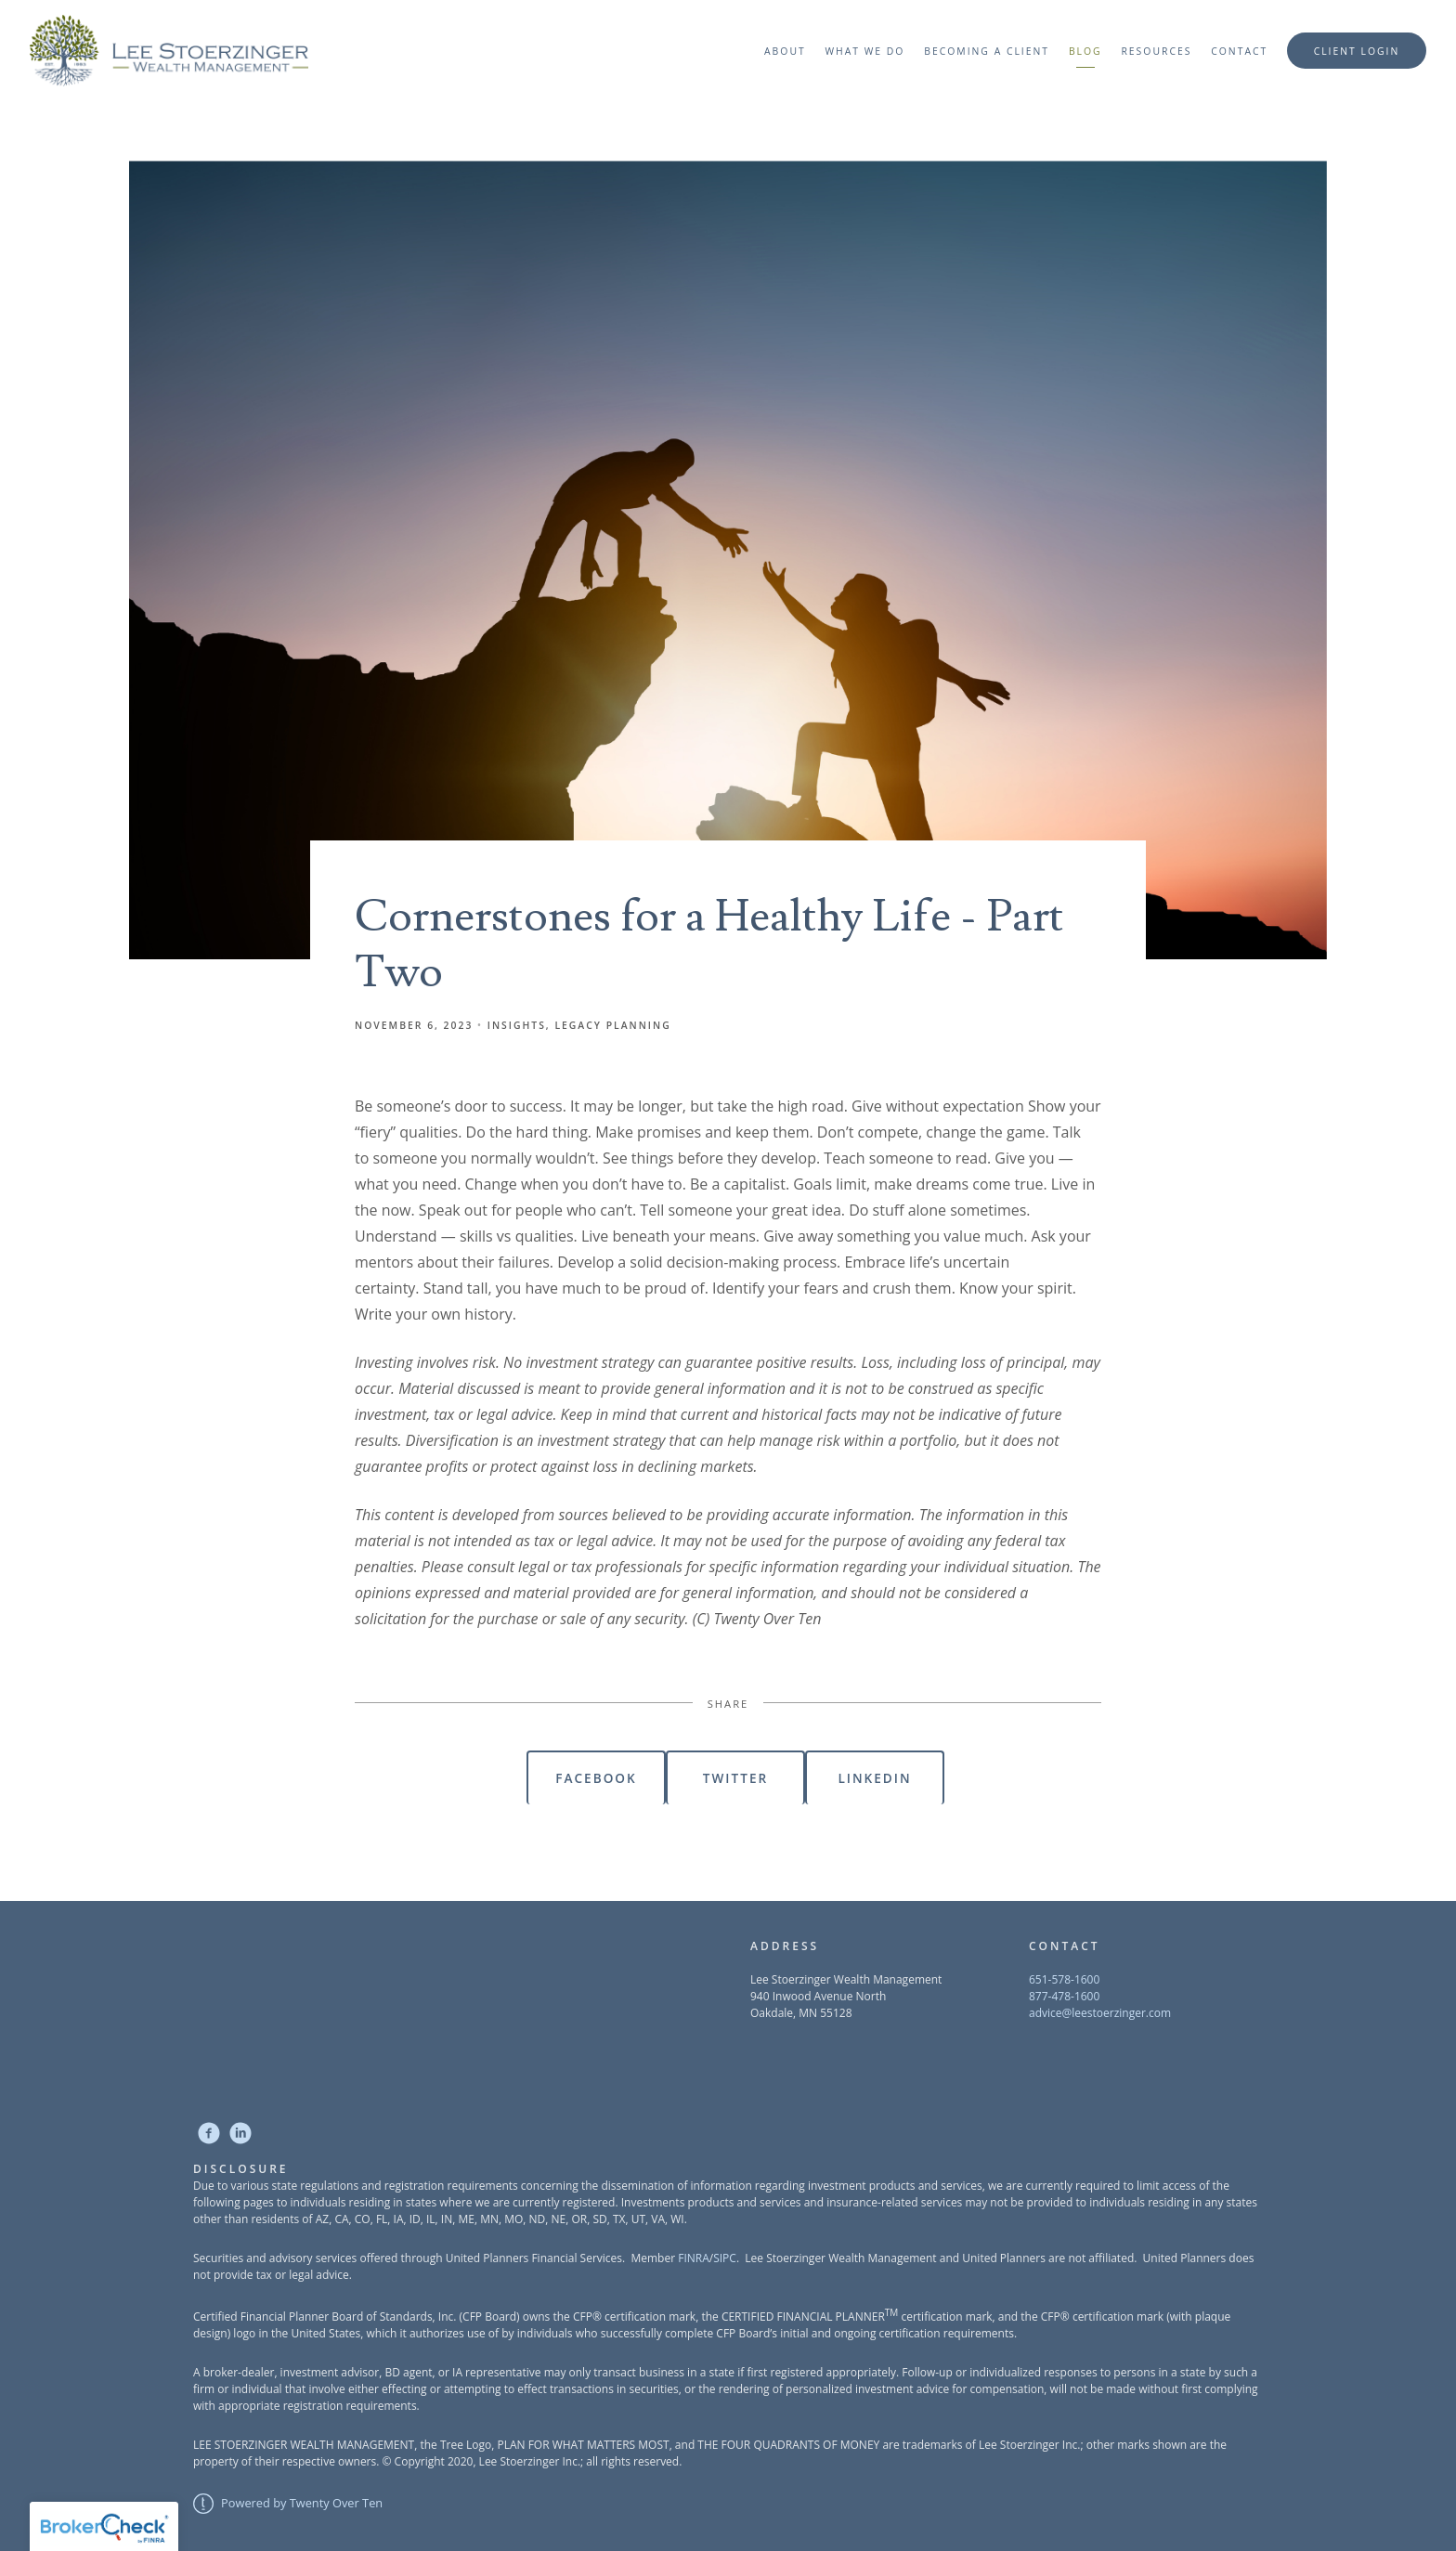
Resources (1156, 51)
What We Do (864, 51)
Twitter (735, 1778)
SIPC (724, 2258)
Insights (517, 1025)
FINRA (693, 2258)
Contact (1239, 51)
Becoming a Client (986, 51)
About (785, 51)
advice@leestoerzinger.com (1100, 2013)
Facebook (595, 1778)
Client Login (1357, 51)
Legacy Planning (612, 1025)
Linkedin (874, 1778)
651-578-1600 (1064, 1979)
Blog (1085, 51)
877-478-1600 (1064, 1996)
